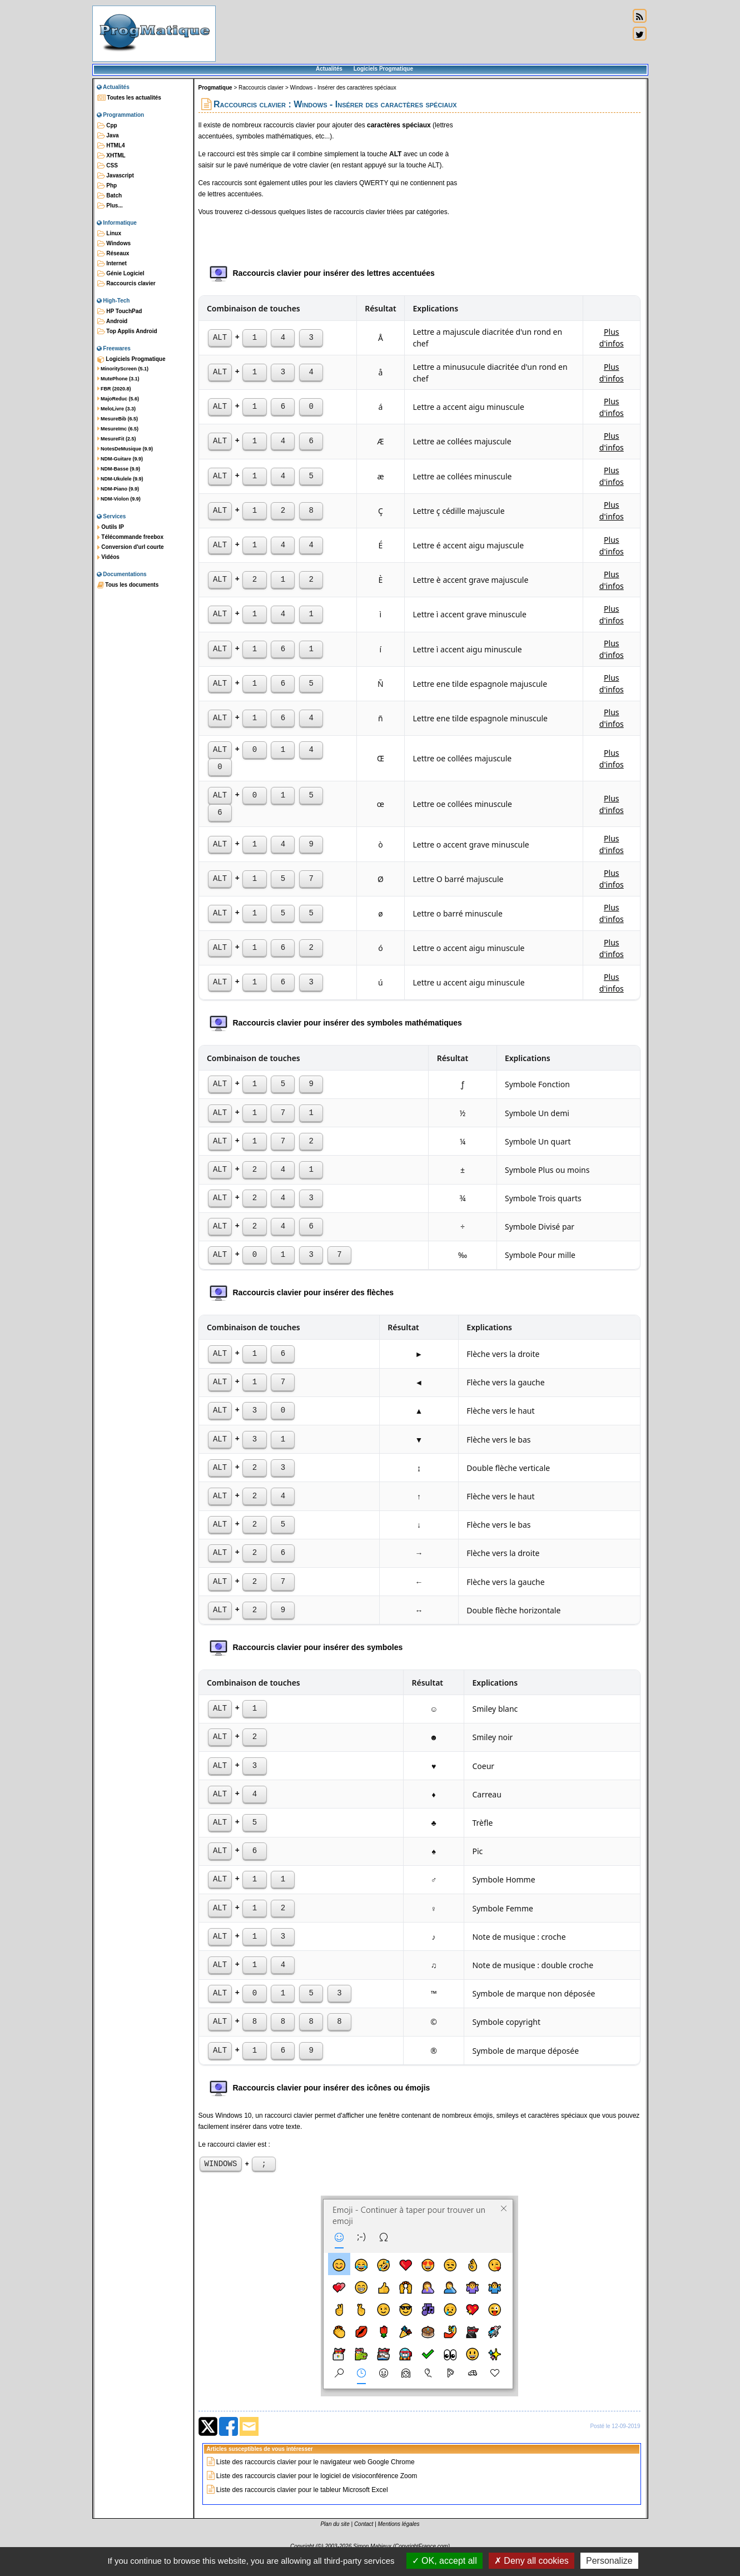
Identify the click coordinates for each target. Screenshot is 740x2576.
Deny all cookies (531, 2560)
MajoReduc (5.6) (118, 399)
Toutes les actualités (129, 98)
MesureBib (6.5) (117, 419)
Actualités (329, 69)
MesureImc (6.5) (118, 429)
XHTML (111, 155)
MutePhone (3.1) (118, 379)
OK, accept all (444, 2560)
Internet (112, 263)
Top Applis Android (127, 331)
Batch (109, 195)
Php (107, 185)
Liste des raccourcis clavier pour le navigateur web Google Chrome (315, 2464)
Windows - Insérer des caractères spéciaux (343, 88)
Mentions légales (399, 2526)
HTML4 (111, 145)
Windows (114, 243)
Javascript (115, 175)
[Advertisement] (422, 33)
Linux (109, 233)
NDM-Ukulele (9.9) (120, 479)
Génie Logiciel (121, 273)
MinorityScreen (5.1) (123, 368)
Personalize (609, 2560)
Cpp (107, 125)
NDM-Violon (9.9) (119, 499)
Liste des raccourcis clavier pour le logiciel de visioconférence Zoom (317, 2477)
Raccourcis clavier (126, 283)
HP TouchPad (119, 311)
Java (108, 135)
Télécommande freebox (130, 537)
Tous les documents (128, 585)
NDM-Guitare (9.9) (120, 459)
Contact (363, 2526)
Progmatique (215, 88)
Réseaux (113, 253)
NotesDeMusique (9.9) (125, 449)
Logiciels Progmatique (383, 69)
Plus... (110, 205)
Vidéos (108, 557)
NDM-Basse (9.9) (119, 469)
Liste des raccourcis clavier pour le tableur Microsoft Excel (302, 2491)
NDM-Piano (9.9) (118, 489)
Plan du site (334, 2526)
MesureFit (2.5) (116, 439)
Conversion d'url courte (130, 547)
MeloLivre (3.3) (116, 409)
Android (112, 321)
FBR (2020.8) (114, 389)
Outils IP (110, 527)
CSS (107, 165)
